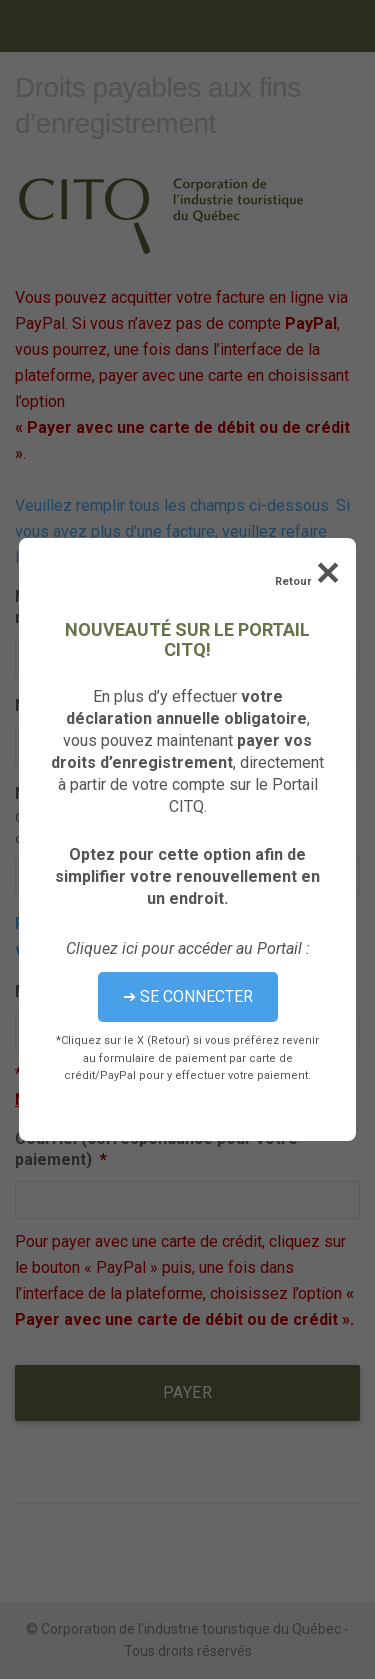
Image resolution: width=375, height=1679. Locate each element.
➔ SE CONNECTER (188, 996)
